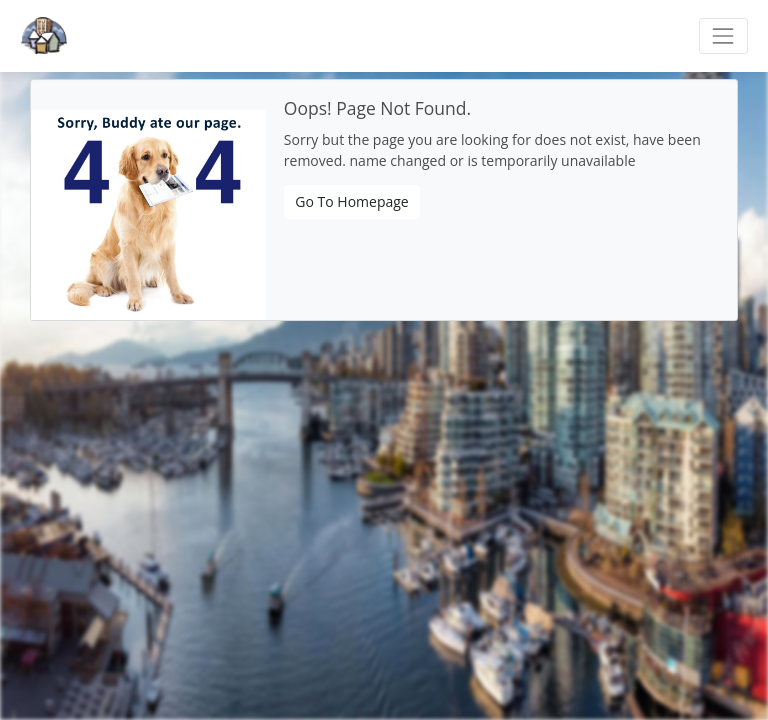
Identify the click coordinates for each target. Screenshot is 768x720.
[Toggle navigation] (723, 35)
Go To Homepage (351, 201)
